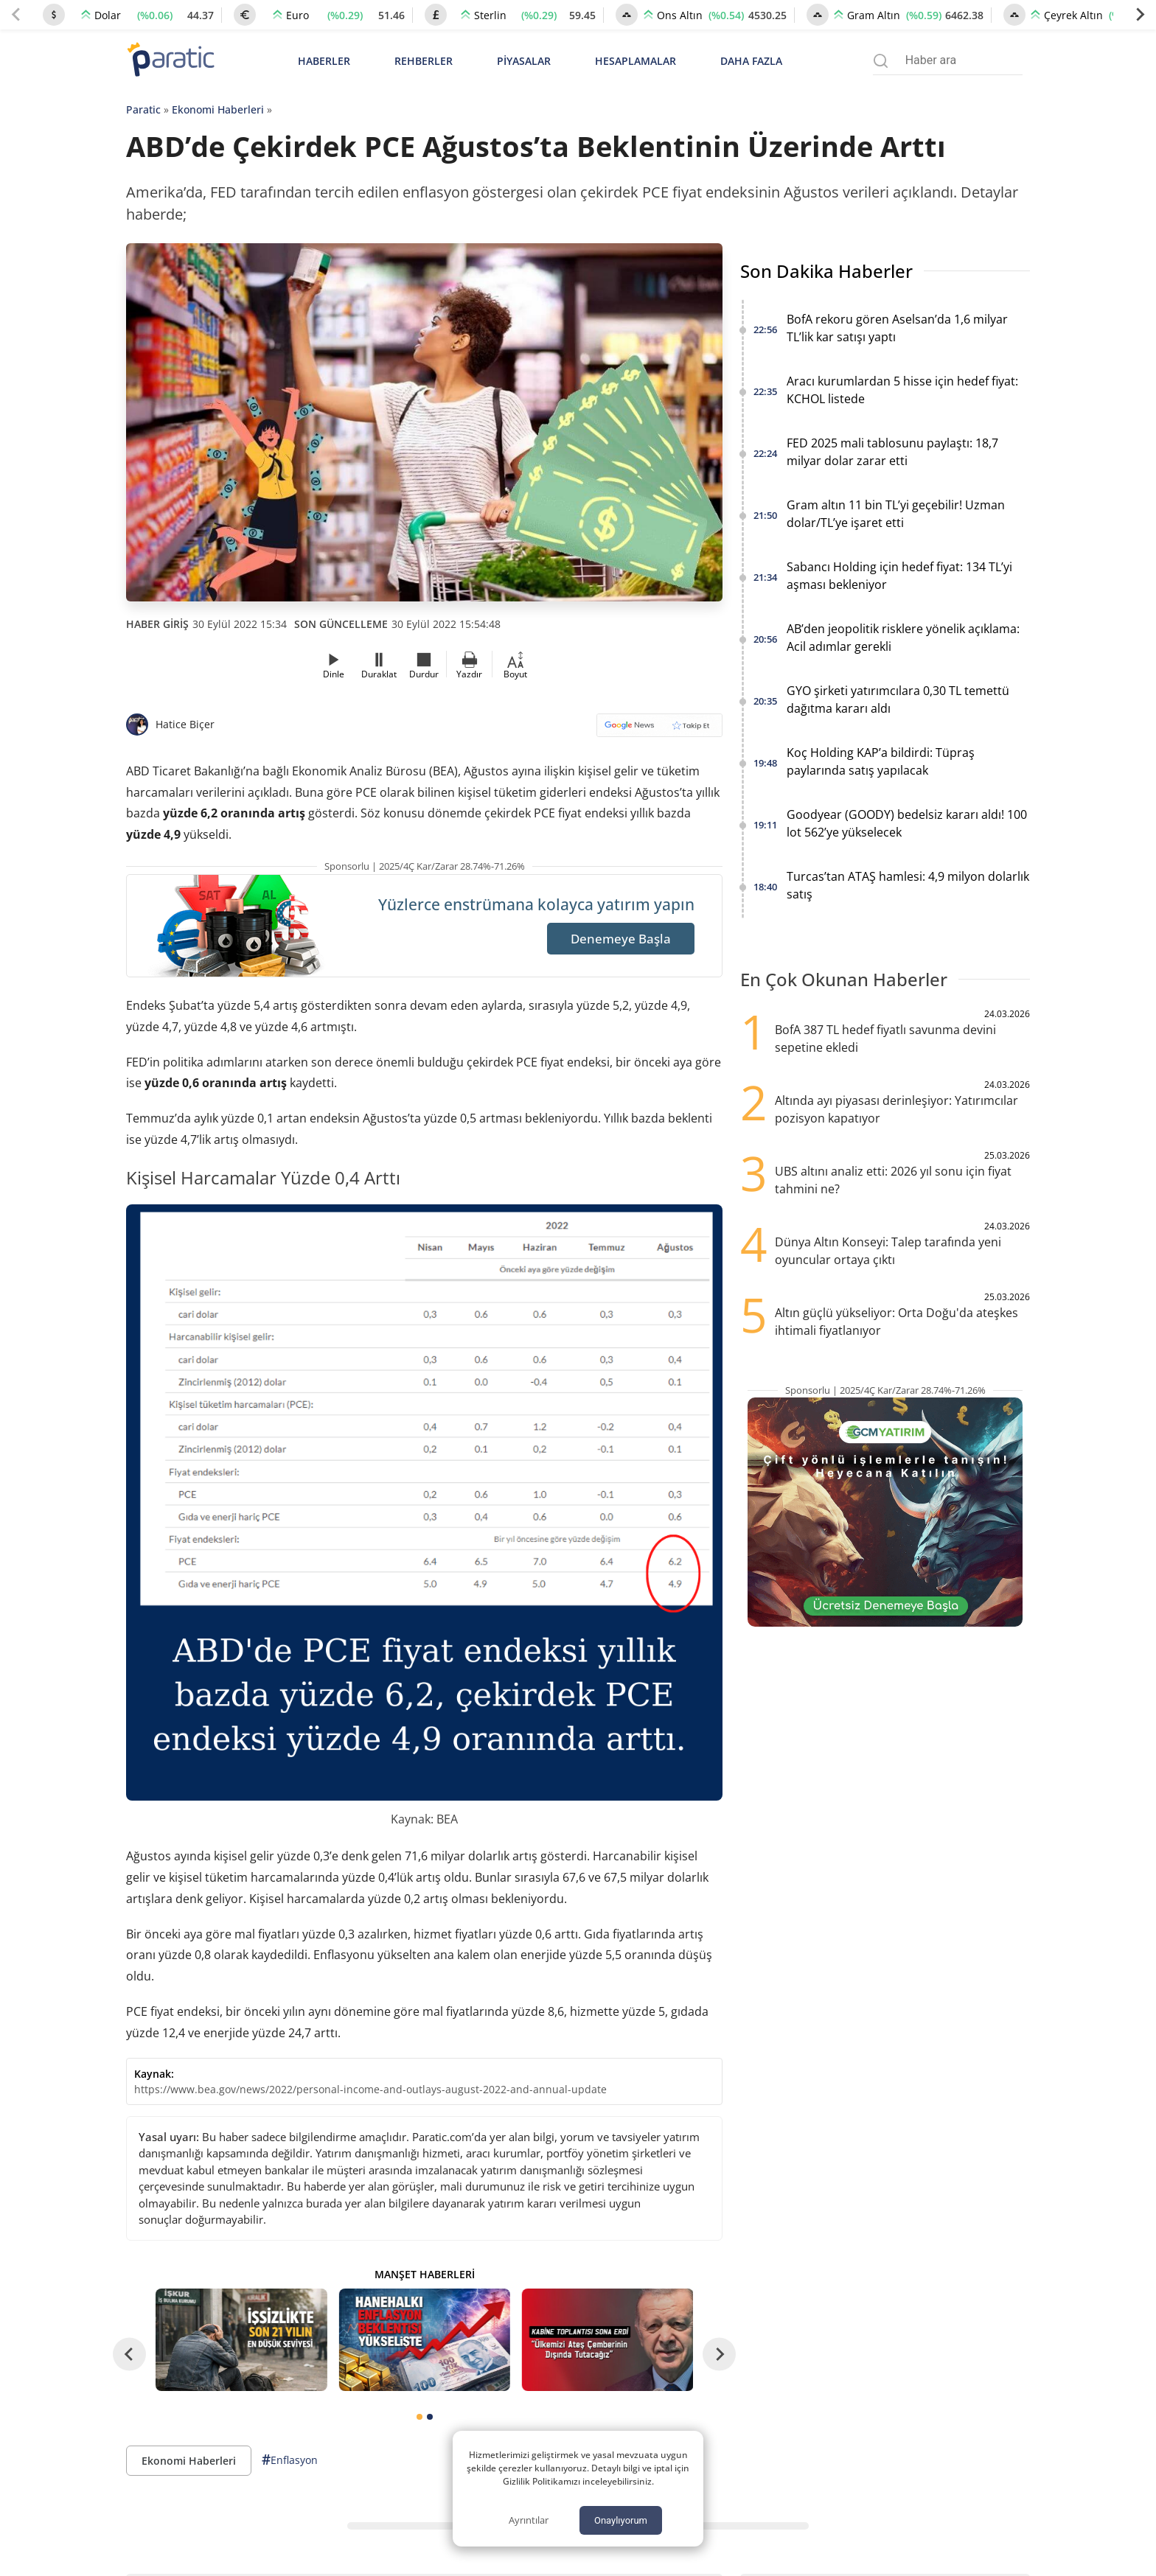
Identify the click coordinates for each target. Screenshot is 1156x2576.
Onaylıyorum (620, 2520)
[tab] (419, 2417)
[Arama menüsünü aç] (880, 60)
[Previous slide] (16, 15)
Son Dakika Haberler (826, 271)
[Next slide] (1140, 15)
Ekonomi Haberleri (218, 109)
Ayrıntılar (529, 2520)
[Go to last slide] (129, 2354)
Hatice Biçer (185, 724)
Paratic (143, 109)
